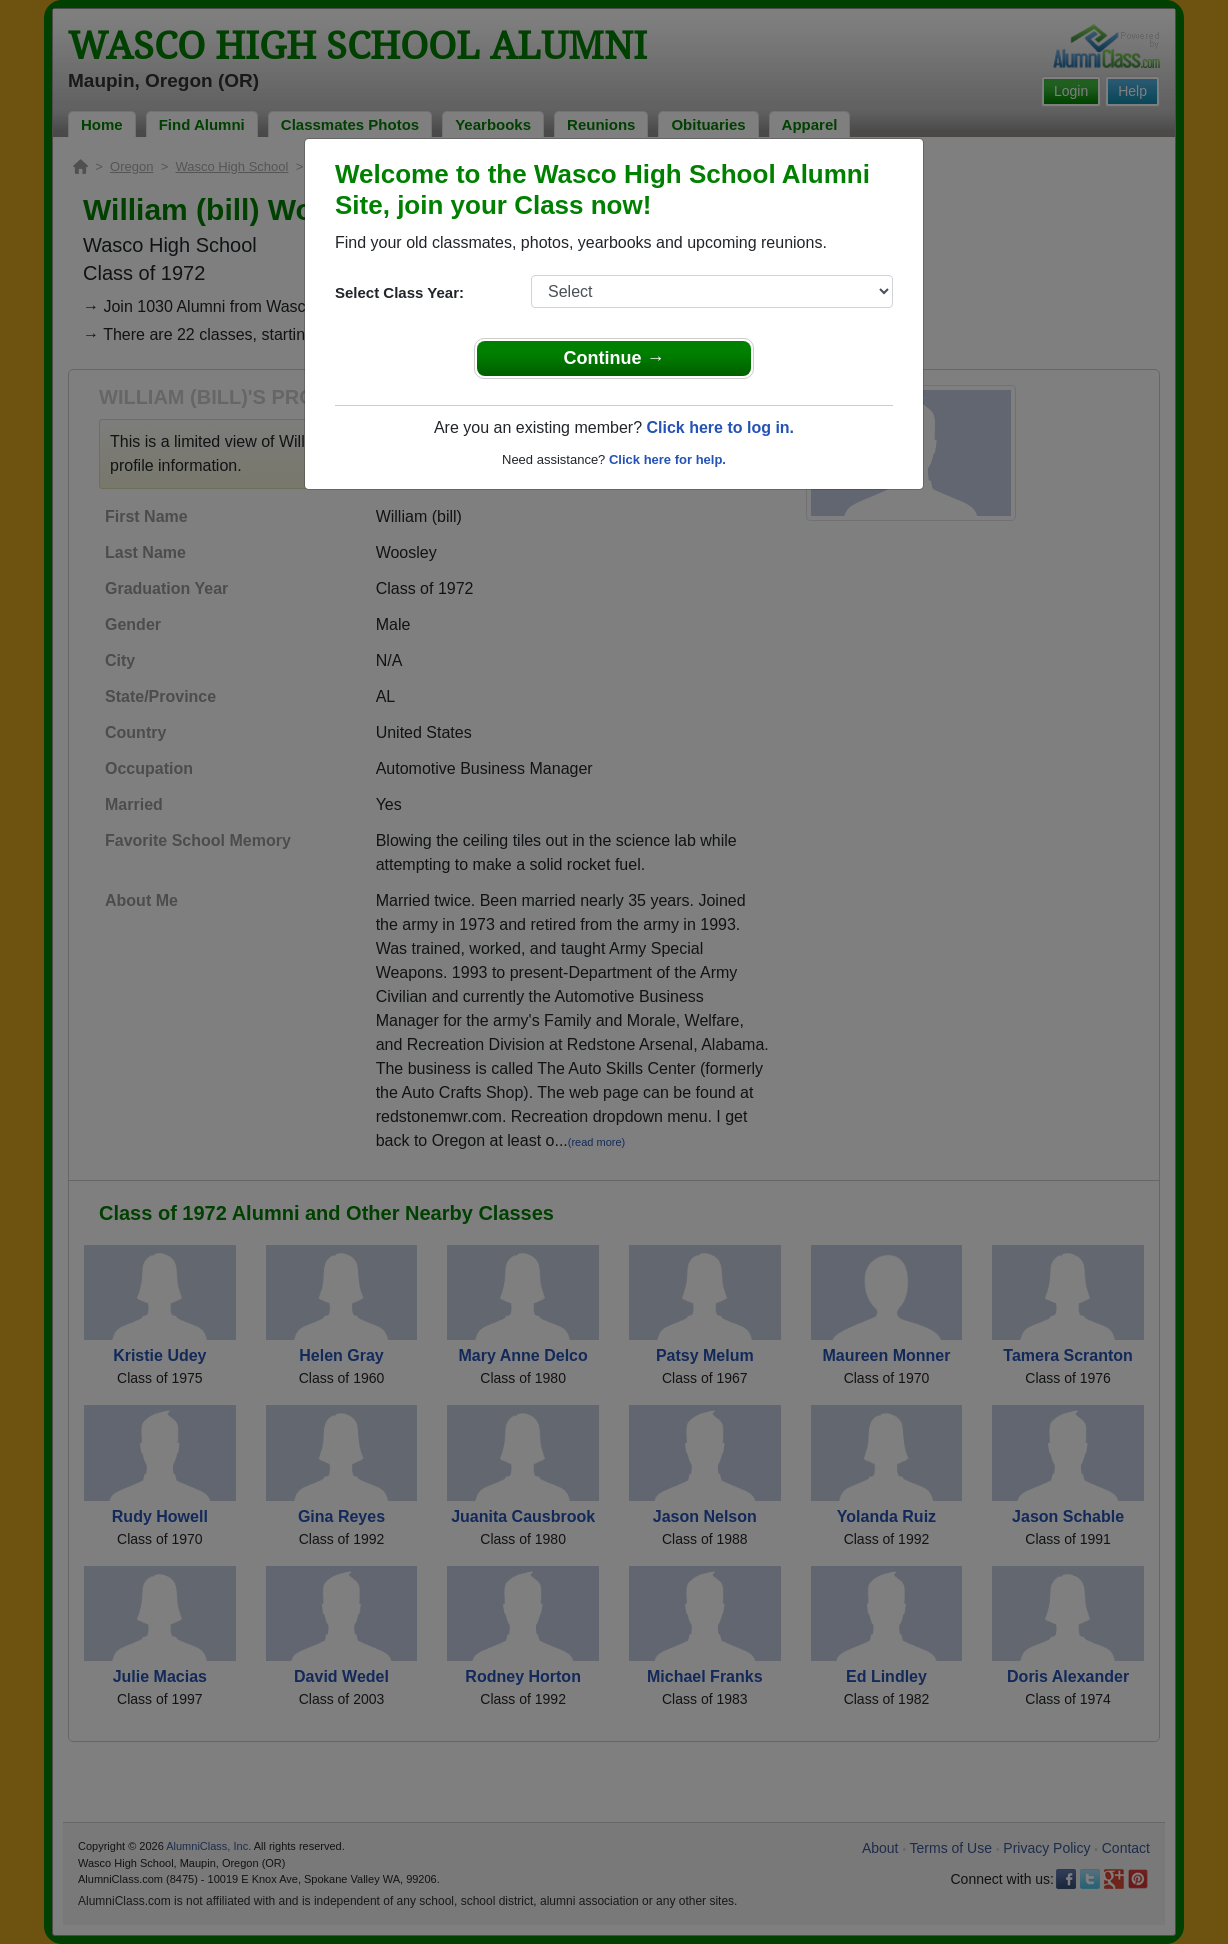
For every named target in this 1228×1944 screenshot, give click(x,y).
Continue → (614, 358)
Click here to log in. (720, 427)
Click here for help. (667, 459)
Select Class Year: (399, 292)
